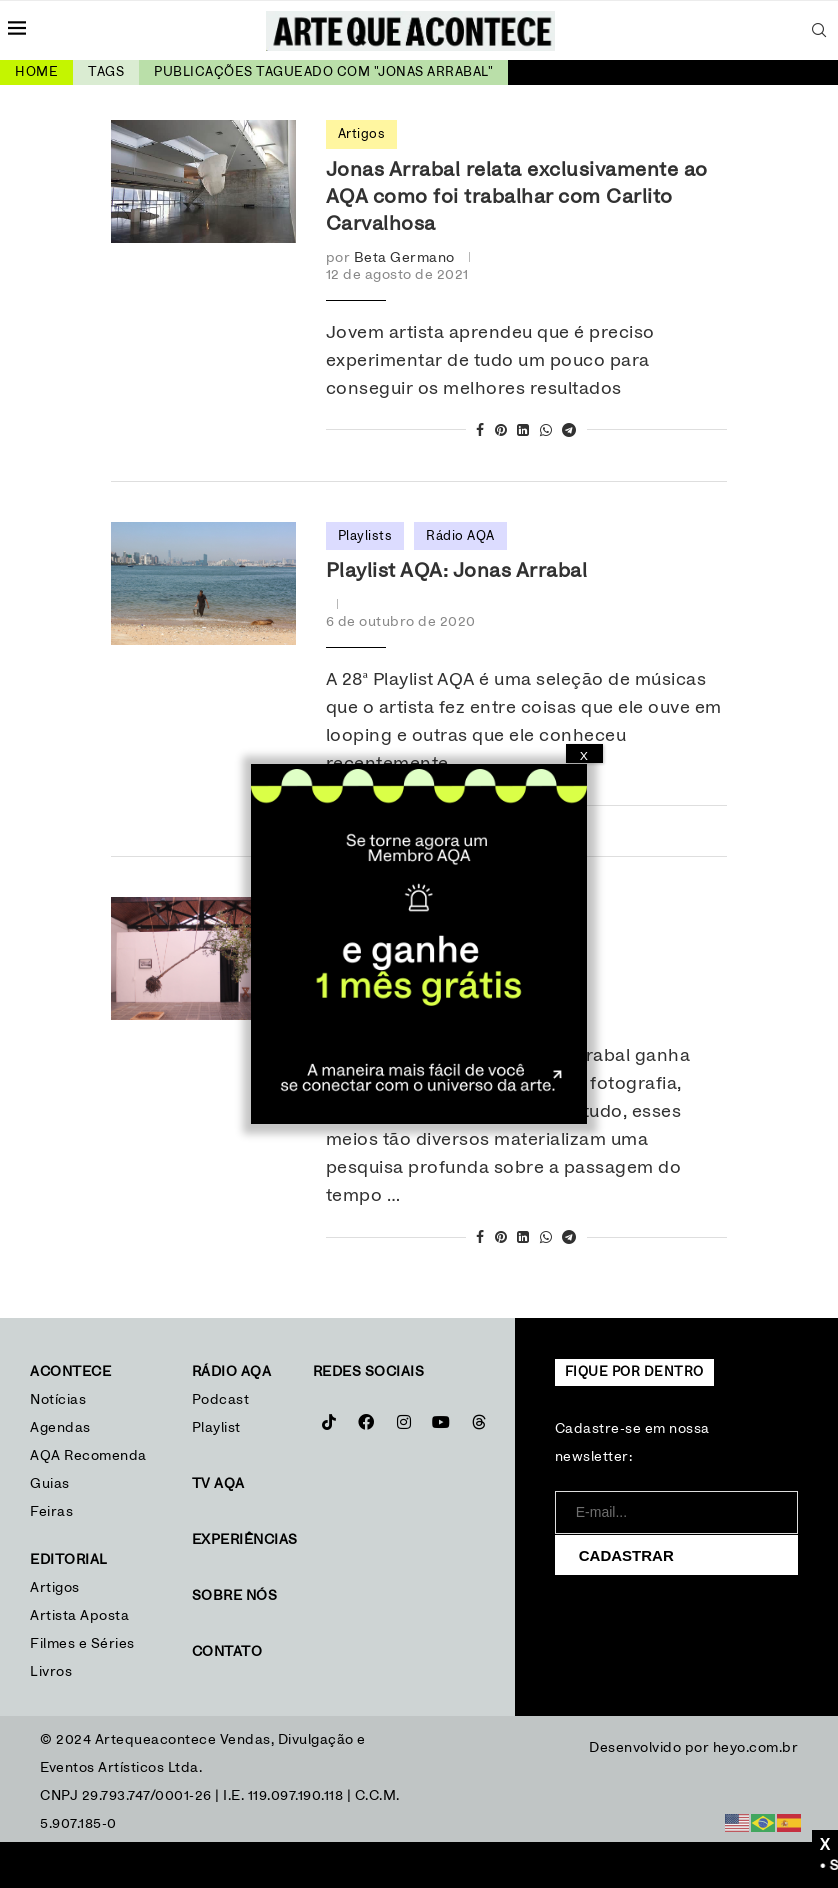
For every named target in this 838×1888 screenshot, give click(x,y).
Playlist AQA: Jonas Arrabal (457, 571)
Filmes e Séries (82, 1644)
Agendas (60, 1428)
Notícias (60, 1400)
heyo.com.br (756, 1748)
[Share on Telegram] (569, 431)
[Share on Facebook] (480, 431)
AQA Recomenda (88, 1456)
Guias (50, 1484)
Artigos (55, 1588)
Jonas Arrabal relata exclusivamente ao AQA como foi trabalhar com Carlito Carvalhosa (517, 197)
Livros (51, 1672)
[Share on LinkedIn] (523, 431)
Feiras (51, 1512)
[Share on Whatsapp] (546, 431)
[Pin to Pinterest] (501, 431)
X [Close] (584, 756)
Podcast (221, 1400)
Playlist (216, 1428)
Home (36, 72)
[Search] (820, 30)
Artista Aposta (79, 1616)
